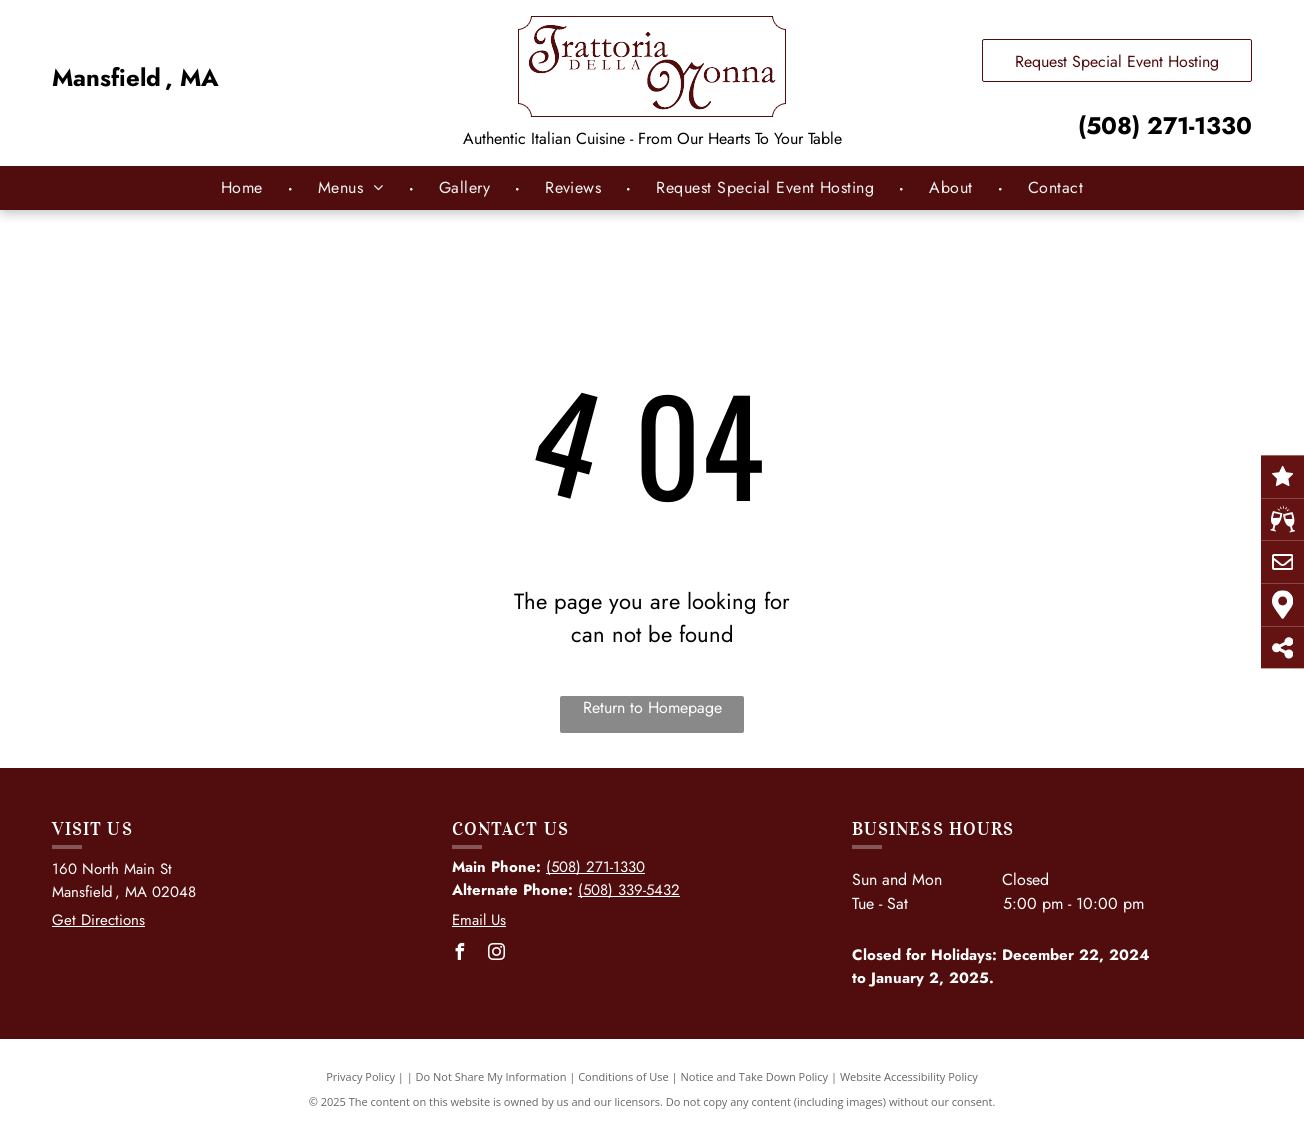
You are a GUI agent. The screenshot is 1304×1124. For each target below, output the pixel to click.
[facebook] (460, 954)
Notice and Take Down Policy (755, 1076)
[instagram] (497, 954)
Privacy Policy (360, 1076)
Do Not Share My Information (491, 1076)
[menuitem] (244, 188)
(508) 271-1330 (1165, 125)
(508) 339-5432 (629, 890)
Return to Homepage (652, 707)
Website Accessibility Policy (909, 1076)
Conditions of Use (623, 1076)
